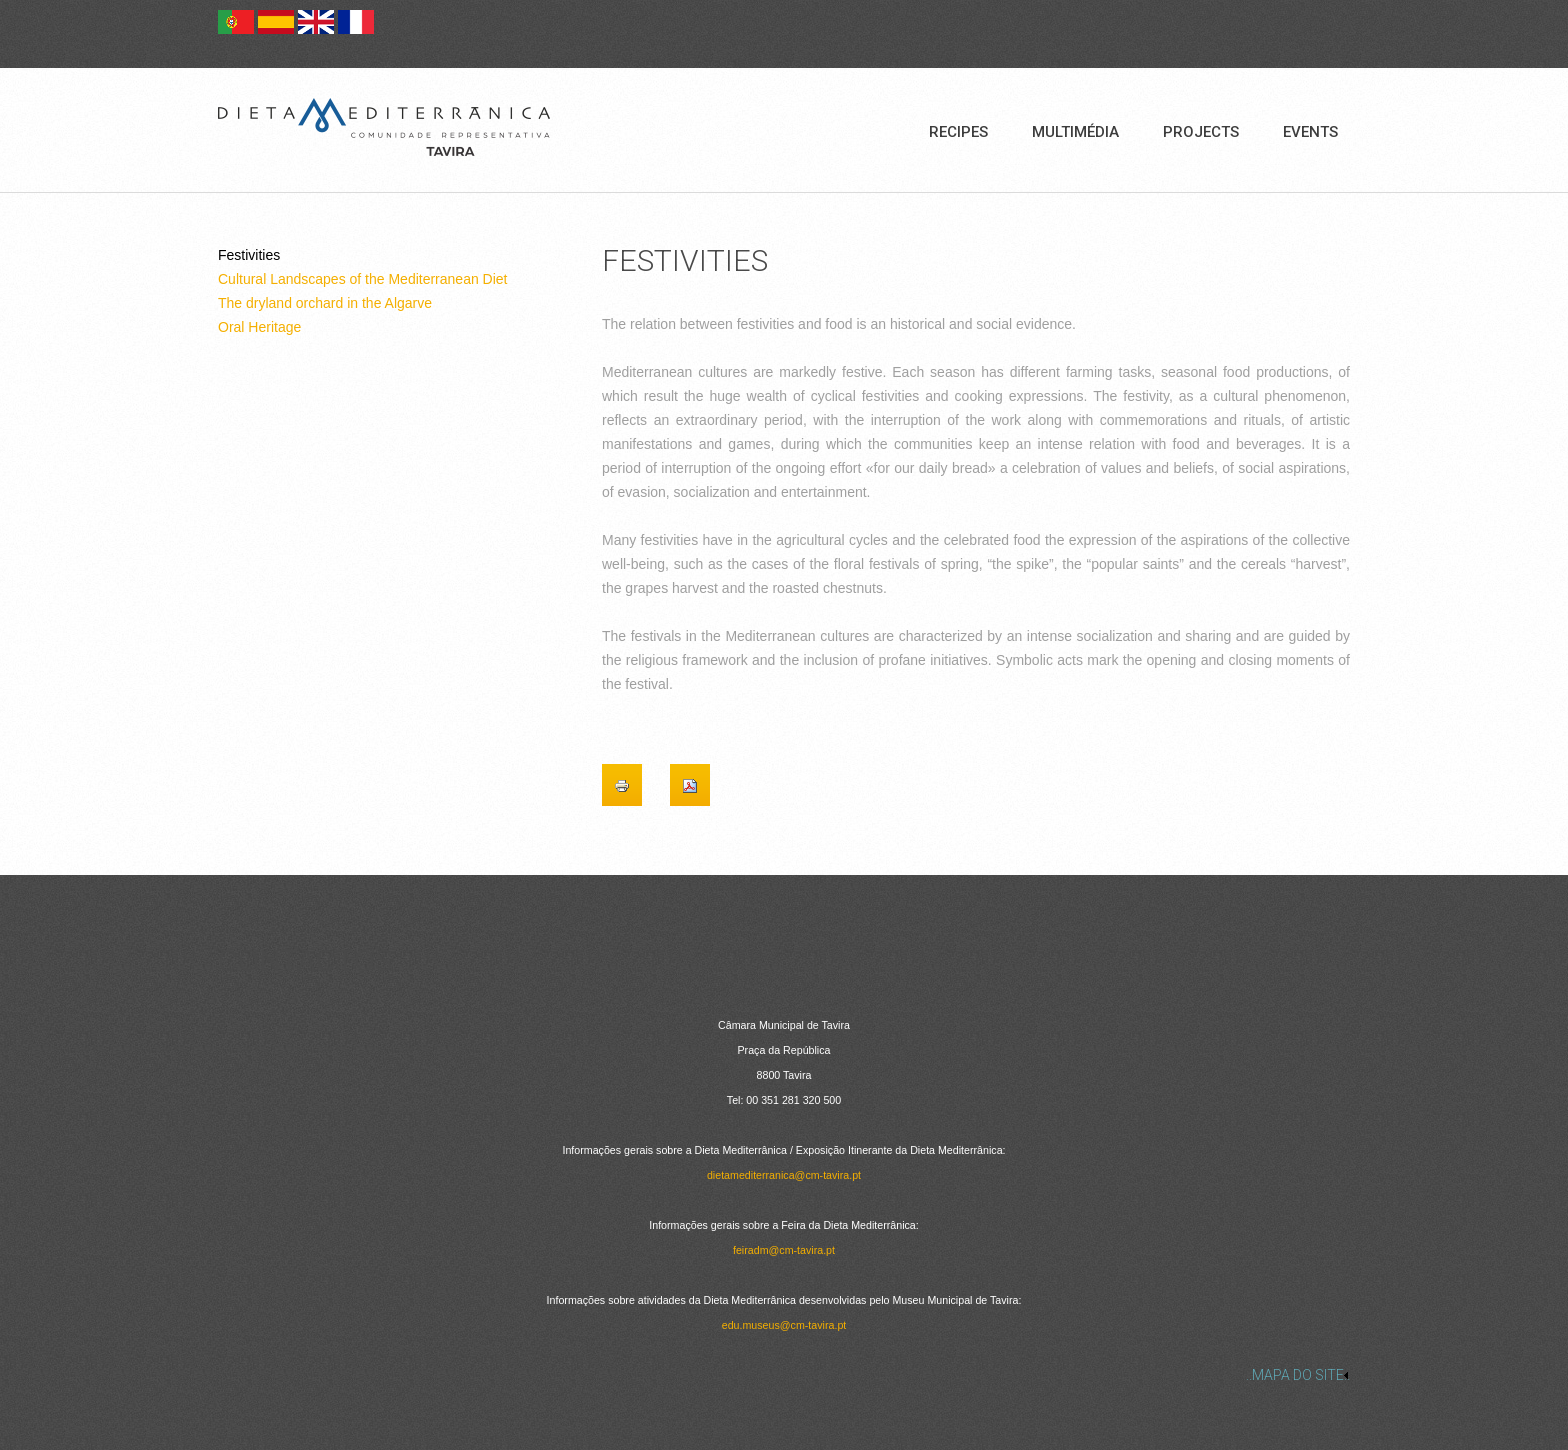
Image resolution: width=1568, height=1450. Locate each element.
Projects (1201, 132)
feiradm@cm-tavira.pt (784, 1250)
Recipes (958, 132)
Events (1310, 132)
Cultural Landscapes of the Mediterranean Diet (363, 279)
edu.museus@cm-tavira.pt (784, 1325)
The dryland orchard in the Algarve (325, 303)
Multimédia (1075, 132)
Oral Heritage (259, 327)
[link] (784, 1375)
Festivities (249, 255)
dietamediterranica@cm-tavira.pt (784, 1175)
